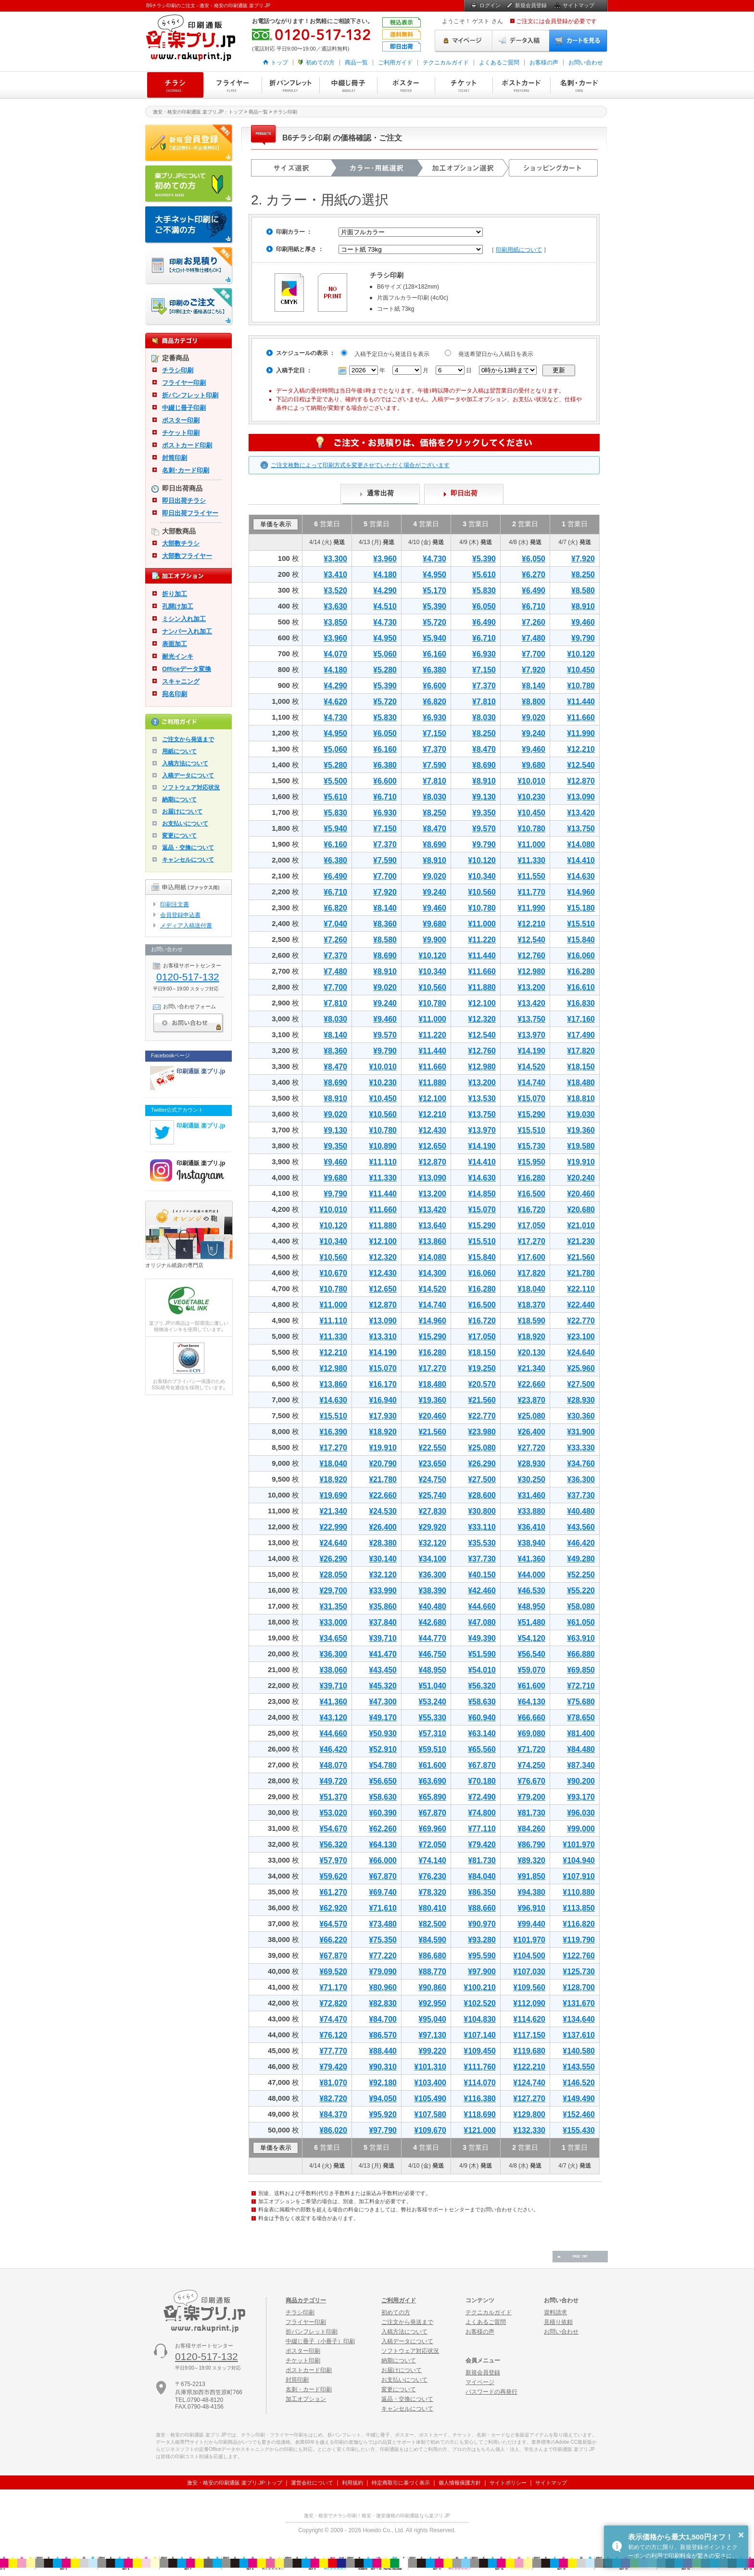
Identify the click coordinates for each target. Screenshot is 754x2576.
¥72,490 (482, 1797)
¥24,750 (432, 1479)
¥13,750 (581, 829)
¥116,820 (579, 1924)
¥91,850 (531, 1876)
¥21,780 (581, 1273)
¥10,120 (581, 654)
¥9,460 (583, 622)
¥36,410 (531, 1527)
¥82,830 (383, 2003)
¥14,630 (581, 876)
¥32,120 (432, 1543)
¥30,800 (482, 1511)
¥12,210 (581, 749)
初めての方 (320, 62)
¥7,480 (533, 638)
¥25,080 (531, 1416)
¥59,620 (333, 1876)
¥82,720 (333, 2098)
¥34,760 (581, 1463)
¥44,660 (482, 1606)
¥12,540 (581, 765)
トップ (279, 62)
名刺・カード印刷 (579, 85)
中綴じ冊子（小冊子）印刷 (320, 2341)
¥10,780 (581, 686)
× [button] (741, 2534)
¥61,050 (581, 1622)
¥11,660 (581, 717)
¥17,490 (581, 1035)
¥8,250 (583, 575)
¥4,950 (434, 575)
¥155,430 (579, 2130)
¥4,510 (385, 606)
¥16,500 (531, 1194)
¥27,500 (581, 1384)
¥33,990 (383, 1590)
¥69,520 (333, 1971)
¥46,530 (531, 1590)
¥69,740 (383, 1892)
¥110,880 (579, 1892)
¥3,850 (335, 622)
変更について (179, 835)
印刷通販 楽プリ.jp (200, 1071)
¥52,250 (581, 1575)
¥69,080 (531, 1733)
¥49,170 (383, 1717)
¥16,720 (531, 1210)
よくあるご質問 (499, 62)
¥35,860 (383, 1606)
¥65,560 (482, 1749)
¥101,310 (430, 2067)
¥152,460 (579, 2114)
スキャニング (181, 681)
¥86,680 (432, 1956)
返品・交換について (188, 847)
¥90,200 (581, 1781)
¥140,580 (579, 2051)
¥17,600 (531, 1257)
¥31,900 (581, 1432)
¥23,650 (432, 1463)
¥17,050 (531, 1225)
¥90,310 (383, 2067)
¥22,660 (531, 1384)
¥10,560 (482, 892)
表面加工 (174, 643)
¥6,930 (484, 654)
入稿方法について (185, 763)
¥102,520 (480, 2003)
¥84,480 (581, 1749)
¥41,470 (383, 1654)
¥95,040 (432, 2019)
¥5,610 (484, 575)
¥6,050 (533, 559)
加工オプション (306, 2399)
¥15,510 (581, 924)
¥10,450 (581, 670)
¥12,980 (531, 971)
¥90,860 (432, 1987)
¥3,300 (335, 559)
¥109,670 (430, 2130)
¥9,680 (533, 765)
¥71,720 (531, 1749)
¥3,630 (335, 606)
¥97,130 (432, 2035)
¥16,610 (581, 987)
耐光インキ (177, 656)
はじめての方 (189, 184)
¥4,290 (385, 590)
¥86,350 (482, 1892)
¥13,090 (581, 797)
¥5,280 (385, 670)
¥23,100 (581, 1336)
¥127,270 (529, 2098)
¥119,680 (529, 2051)
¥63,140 (482, 1733)
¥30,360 (581, 1416)
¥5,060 (385, 654)
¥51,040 (432, 1686)
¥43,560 (581, 1527)
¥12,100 (482, 1003)
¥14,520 (531, 1067)
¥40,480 (581, 1511)
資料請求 (555, 2312)
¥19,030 (581, 1114)
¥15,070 (531, 1098)
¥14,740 (531, 1083)
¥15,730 (531, 1146)
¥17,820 (581, 1051)
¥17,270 (531, 1241)
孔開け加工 (177, 606)
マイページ (463, 41)
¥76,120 (333, 2035)
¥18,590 (531, 1321)
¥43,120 (333, 1717)
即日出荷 (464, 493)
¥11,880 (482, 987)
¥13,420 (581, 813)
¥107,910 (579, 1876)
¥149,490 (579, 2098)
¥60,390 (383, 1813)
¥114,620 (529, 2019)
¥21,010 (581, 1225)
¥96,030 (581, 1813)
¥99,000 (581, 1829)
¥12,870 (581, 781)
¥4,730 (434, 559)
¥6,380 (434, 670)
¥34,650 (333, 1638)
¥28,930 (581, 1400)
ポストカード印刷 (521, 85)
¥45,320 (383, 1686)
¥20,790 (383, 1463)
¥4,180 (385, 575)
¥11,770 (531, 892)
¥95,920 (383, 2114)
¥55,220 (581, 1590)
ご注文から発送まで (188, 739)
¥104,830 (480, 2019)
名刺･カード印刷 (185, 470)
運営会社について (312, 2483)
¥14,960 (581, 892)
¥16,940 (383, 1400)
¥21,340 (531, 1368)
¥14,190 (531, 1051)
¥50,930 (383, 1733)
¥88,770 (432, 1971)
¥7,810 (484, 702)
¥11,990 (581, 733)
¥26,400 (531, 1432)
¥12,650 (432, 1146)
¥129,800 (529, 2114)
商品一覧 (356, 62)
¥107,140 (480, 2035)
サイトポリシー (508, 2483)
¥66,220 (333, 1940)
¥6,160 (434, 654)
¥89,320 (531, 1860)
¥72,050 (432, 1844)
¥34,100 (432, 1559)
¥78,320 (432, 1892)
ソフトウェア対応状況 (191, 787)
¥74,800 (482, 1813)
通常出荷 (380, 493)
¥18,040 (531, 1289)
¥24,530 (383, 1511)
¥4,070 (335, 654)
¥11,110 (383, 1162)
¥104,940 (579, 1860)
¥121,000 (480, 2130)
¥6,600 (434, 686)
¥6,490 (533, 590)
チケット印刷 (463, 85)
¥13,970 (531, 1035)
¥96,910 (531, 1908)
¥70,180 (482, 1781)
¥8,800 (533, 702)
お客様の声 (543, 62)
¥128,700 (579, 1987)
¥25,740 (432, 1495)
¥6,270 (533, 575)
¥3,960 (385, 559)
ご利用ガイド (395, 62)
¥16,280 (581, 971)
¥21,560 (581, 1257)
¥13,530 (482, 1098)
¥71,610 (383, 1908)
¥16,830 (581, 1003)
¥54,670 (333, 1829)
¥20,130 (531, 1352)
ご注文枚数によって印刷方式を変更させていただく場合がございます (360, 465)
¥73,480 (383, 1924)
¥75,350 (383, 1940)
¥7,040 (335, 924)
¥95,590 (482, 1956)
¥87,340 (581, 1765)
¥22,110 (581, 1289)
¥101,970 (579, 1844)
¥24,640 (581, 1352)
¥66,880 (581, 1654)
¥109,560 (529, 1987)
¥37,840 (383, 1622)
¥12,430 (432, 1130)
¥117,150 (529, 2035)
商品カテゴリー (306, 2300)
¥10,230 (531, 797)
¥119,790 (579, 1940)
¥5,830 (484, 590)
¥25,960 (581, 1368)
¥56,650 (383, 1781)
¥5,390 (484, 559)
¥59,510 (432, 1749)
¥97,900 (482, 1971)
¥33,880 (531, 1511)
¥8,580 (583, 590)
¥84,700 (383, 2019)
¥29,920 (432, 1527)
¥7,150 (484, 670)
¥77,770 (333, 2051)
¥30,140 (383, 1559)
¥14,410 (581, 860)
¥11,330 (531, 860)
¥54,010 (482, 1670)
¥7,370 (484, 686)
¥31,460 (531, 1495)
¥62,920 (333, 1908)
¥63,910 (581, 1638)
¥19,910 (581, 1162)
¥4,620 (335, 702)
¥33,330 (581, 1448)
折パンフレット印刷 (290, 85)
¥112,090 (529, 2003)
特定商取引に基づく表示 (401, 2483)
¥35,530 (482, 1543)
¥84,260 (531, 1829)
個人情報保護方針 (460, 2483)
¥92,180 (383, 2083)
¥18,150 (581, 1067)
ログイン (490, 5)
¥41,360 (531, 1559)
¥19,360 (581, 1130)
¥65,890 (432, 1797)
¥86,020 (333, 2130)
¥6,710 (533, 606)
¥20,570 (482, 1384)
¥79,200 (531, 1797)
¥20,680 (581, 1210)
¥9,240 (533, 733)
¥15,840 (581, 940)
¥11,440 (581, 702)
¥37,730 (581, 1495)
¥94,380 (531, 1892)
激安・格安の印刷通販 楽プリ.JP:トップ (234, 2483)
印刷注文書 (174, 904)
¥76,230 (432, 1876)
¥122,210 (529, 2067)
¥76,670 (531, 1781)
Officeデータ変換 (186, 669)
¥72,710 (581, 1686)
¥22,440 (581, 1305)
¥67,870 (482, 1765)
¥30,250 (531, 1479)
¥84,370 (333, 2114)
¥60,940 (482, 1717)
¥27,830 (432, 1511)
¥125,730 (579, 1971)
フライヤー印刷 (233, 85)
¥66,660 (531, 1717)
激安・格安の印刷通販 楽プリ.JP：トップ (198, 111)
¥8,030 (484, 717)
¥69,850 (581, 1670)
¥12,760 (531, 956)
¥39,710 (383, 1638)
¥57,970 (333, 1860)
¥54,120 (531, 1638)
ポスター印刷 (406, 85)
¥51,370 (333, 1797)
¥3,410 (335, 575)
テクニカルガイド (446, 62)
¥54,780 (383, 1765)
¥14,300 (432, 1273)
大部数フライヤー (187, 555)
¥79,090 (383, 1971)
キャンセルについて (188, 859)
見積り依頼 (558, 2322)
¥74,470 (333, 2019)
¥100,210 (480, 1987)
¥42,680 (432, 1622)
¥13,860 (432, 1241)
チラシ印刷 (175, 85)
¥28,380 (383, 1543)
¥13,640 (432, 1225)
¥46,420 (581, 1543)
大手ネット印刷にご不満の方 (189, 225)
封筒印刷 (174, 457)
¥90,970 (482, 1924)
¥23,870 (531, 1400)
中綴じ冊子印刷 (348, 85)
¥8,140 (533, 686)
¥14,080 (581, 844)
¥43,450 (383, 1670)
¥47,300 (383, 1702)
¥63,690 (432, 1781)
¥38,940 (531, 1543)
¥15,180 (581, 908)
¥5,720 (434, 622)
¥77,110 (482, 1829)
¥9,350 (484, 813)
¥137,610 (579, 2035)
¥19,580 (581, 1146)
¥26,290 (482, 1463)
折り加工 (174, 593)
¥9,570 (484, 829)
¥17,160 (581, 1019)
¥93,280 (482, 1940)
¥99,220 (432, 2051)
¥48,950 (531, 1606)
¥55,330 (432, 1717)
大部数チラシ (181, 543)
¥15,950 (531, 1162)
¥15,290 (531, 1114)
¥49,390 (482, 1638)
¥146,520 (579, 2083)
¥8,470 (484, 749)
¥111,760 (480, 2067)
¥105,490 (430, 2098)
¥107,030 (529, 1971)
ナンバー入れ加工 (187, 631)
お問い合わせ (585, 62)
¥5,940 (434, 638)
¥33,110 (482, 1527)
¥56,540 (531, 1654)
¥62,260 (383, 1829)
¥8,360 (385, 924)
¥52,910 (383, 1749)
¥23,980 (482, 1432)
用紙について (179, 751)
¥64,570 (333, 1924)
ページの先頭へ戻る (580, 2256)
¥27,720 (531, 1448)
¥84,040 (482, 1876)
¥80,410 (432, 1908)
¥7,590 (434, 765)
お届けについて (182, 811)
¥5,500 (335, 781)
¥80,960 (383, 1987)
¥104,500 (529, 1956)
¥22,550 (432, 1448)
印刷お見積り (189, 266)
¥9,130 (484, 797)
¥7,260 (533, 622)
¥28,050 (333, 1575)
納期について (179, 799)
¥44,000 (531, 1575)
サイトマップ (578, 5)
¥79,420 (482, 1844)
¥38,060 (333, 1670)
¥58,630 (482, 1702)
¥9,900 (434, 940)
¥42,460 (482, 1590)
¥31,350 (333, 1606)
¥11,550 (531, 876)
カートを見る (578, 41)
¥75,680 (581, 1702)
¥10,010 (531, 781)
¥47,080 (482, 1622)
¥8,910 (583, 606)
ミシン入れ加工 (184, 618)
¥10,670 (333, 1273)
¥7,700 (533, 654)
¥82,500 (432, 1924)
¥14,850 (482, 1194)
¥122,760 (579, 1956)
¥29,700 (333, 1590)
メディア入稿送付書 (186, 925)
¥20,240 (581, 1178)
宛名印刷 (174, 694)
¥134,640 (579, 2019)
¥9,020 (533, 717)
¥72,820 (333, 2003)
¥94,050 (383, 2098)
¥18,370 (531, 1305)
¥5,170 (434, 590)
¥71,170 (333, 1987)
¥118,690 (480, 2114)
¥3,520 (335, 590)
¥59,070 (531, 1670)
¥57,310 (432, 1733)
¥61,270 (333, 1892)
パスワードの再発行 (491, 2391)
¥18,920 (531, 1336)
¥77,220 (383, 1956)
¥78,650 (581, 1717)
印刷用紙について (519, 249)
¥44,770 (432, 1638)
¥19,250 (482, 1368)
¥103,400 (430, 2083)
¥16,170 (383, 1384)
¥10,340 (482, 876)
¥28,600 (482, 1495)
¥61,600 (531, 1686)
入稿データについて (188, 775)
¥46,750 (432, 1654)
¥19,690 (333, 1495)
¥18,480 (581, 1083)
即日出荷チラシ (184, 500)
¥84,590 (432, 1940)
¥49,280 (581, 1559)
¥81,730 (531, 1813)
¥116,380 (480, 2098)
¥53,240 (432, 1702)
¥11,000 (531, 844)
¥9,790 (583, 638)
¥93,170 (581, 1797)
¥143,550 (579, 2067)
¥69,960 (432, 1829)
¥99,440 (531, 1924)
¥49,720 (333, 1781)
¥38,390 (432, 1590)
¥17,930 (383, 1416)
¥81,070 (333, 2083)
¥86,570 (383, 2035)
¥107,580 (430, 2114)
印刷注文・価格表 (189, 307)
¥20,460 (581, 1194)
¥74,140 (432, 1860)
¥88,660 (482, 1908)
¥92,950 (432, 2003)
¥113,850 (579, 1908)
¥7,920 (583, 559)
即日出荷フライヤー (190, 513)
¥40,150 (482, 1575)
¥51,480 (531, 1622)
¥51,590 (482, 1654)
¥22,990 (333, 1527)
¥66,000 (383, 1860)
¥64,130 (531, 1702)
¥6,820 (434, 702)
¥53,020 (333, 1813)
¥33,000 (333, 1622)
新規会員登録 (531, 5)
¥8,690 (484, 765)
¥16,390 (333, 1432)
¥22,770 (581, 1321)
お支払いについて (185, 823)
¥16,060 (581, 956)
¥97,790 (383, 2130)
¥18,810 (581, 1098)
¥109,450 (480, 2051)
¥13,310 (383, 1336)
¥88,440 (383, 2051)
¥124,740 (529, 2083)
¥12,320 (482, 1019)
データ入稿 (520, 41)
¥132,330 (529, 2130)
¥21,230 (581, 1241)
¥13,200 (531, 987)
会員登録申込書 (180, 915)
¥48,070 (333, 1765)
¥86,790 (531, 1844)
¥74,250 (531, 1765)
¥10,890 (383, 1146)
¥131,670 (579, 2003)
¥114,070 (480, 2083)
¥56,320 (482, 1686)
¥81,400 (581, 1733)
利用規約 (352, 2483)
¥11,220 (482, 940)
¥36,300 (581, 1479)
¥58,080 (581, 1606)
